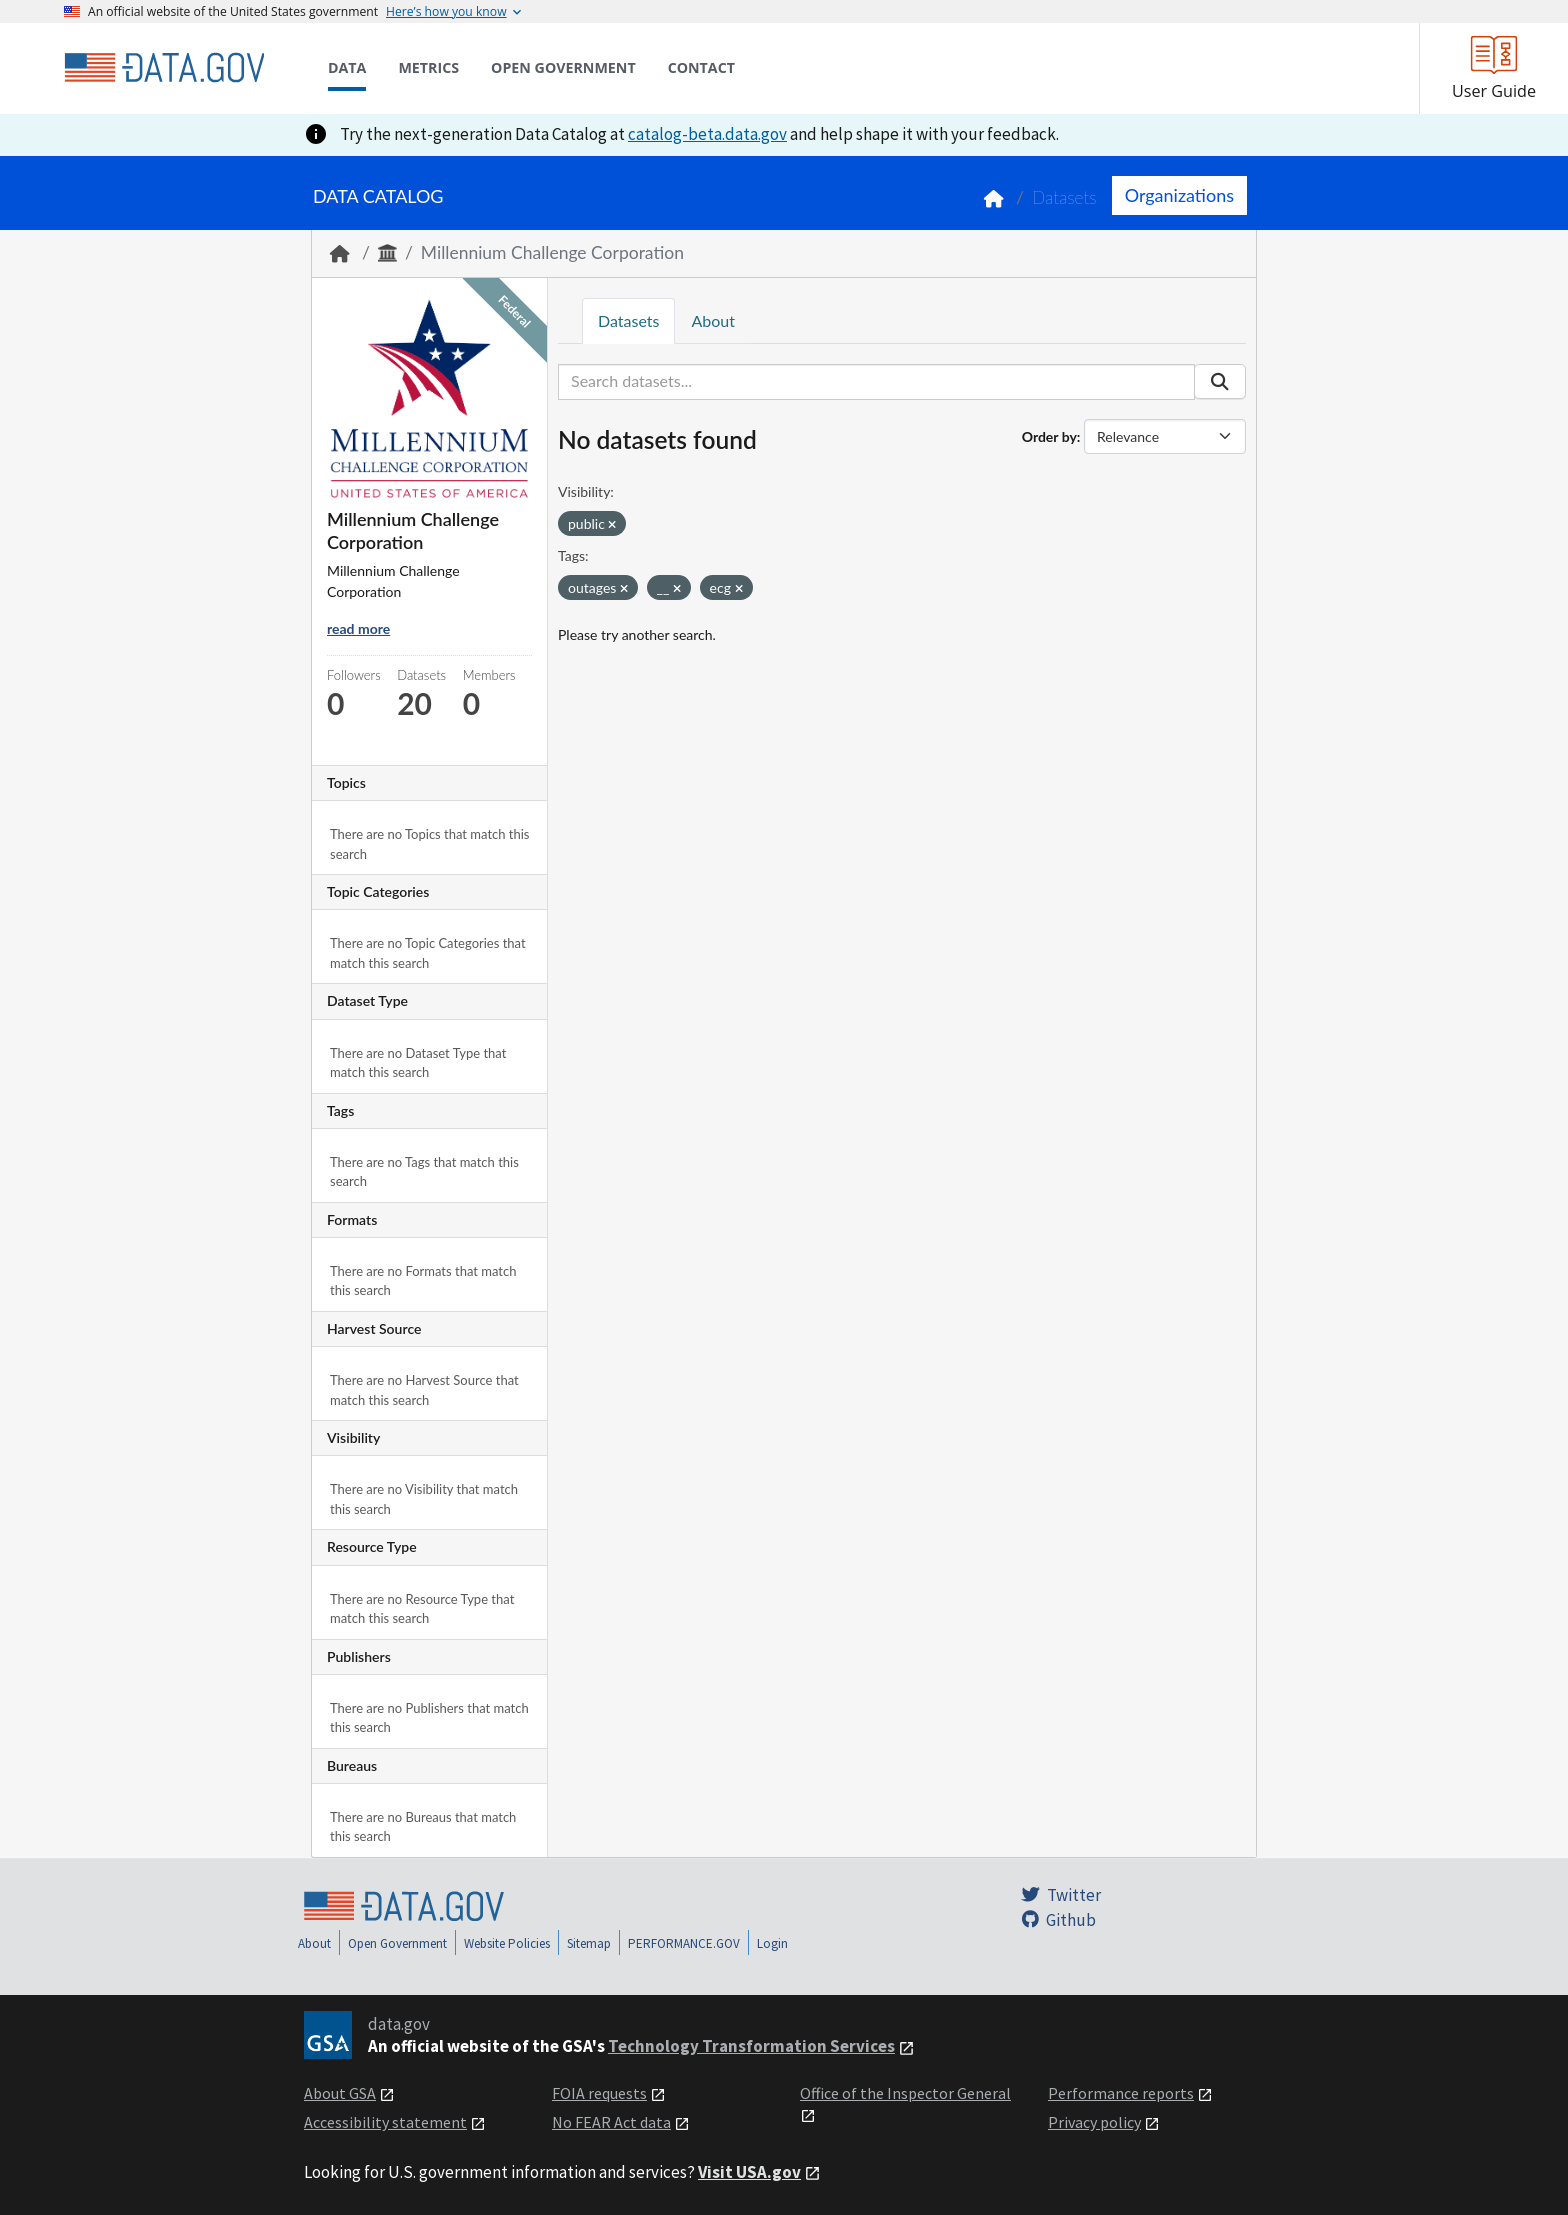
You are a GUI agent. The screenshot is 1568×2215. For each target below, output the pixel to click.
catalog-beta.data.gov (707, 134)
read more (358, 628)
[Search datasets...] (876, 382)
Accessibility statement (385, 2122)
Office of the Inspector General (905, 2093)
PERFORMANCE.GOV (684, 1943)
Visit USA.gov (749, 2172)
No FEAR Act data (611, 2122)
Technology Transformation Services (751, 2046)
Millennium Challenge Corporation (552, 252)
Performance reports (1121, 2093)
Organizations (1179, 195)
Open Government (397, 1943)
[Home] (164, 68)
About (713, 320)
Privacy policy (1094, 2122)
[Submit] (1220, 382)
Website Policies (507, 1943)
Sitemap (589, 1943)
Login (772, 1943)
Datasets (1064, 197)
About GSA (340, 2093)
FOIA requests (599, 2093)
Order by (1049, 436)
